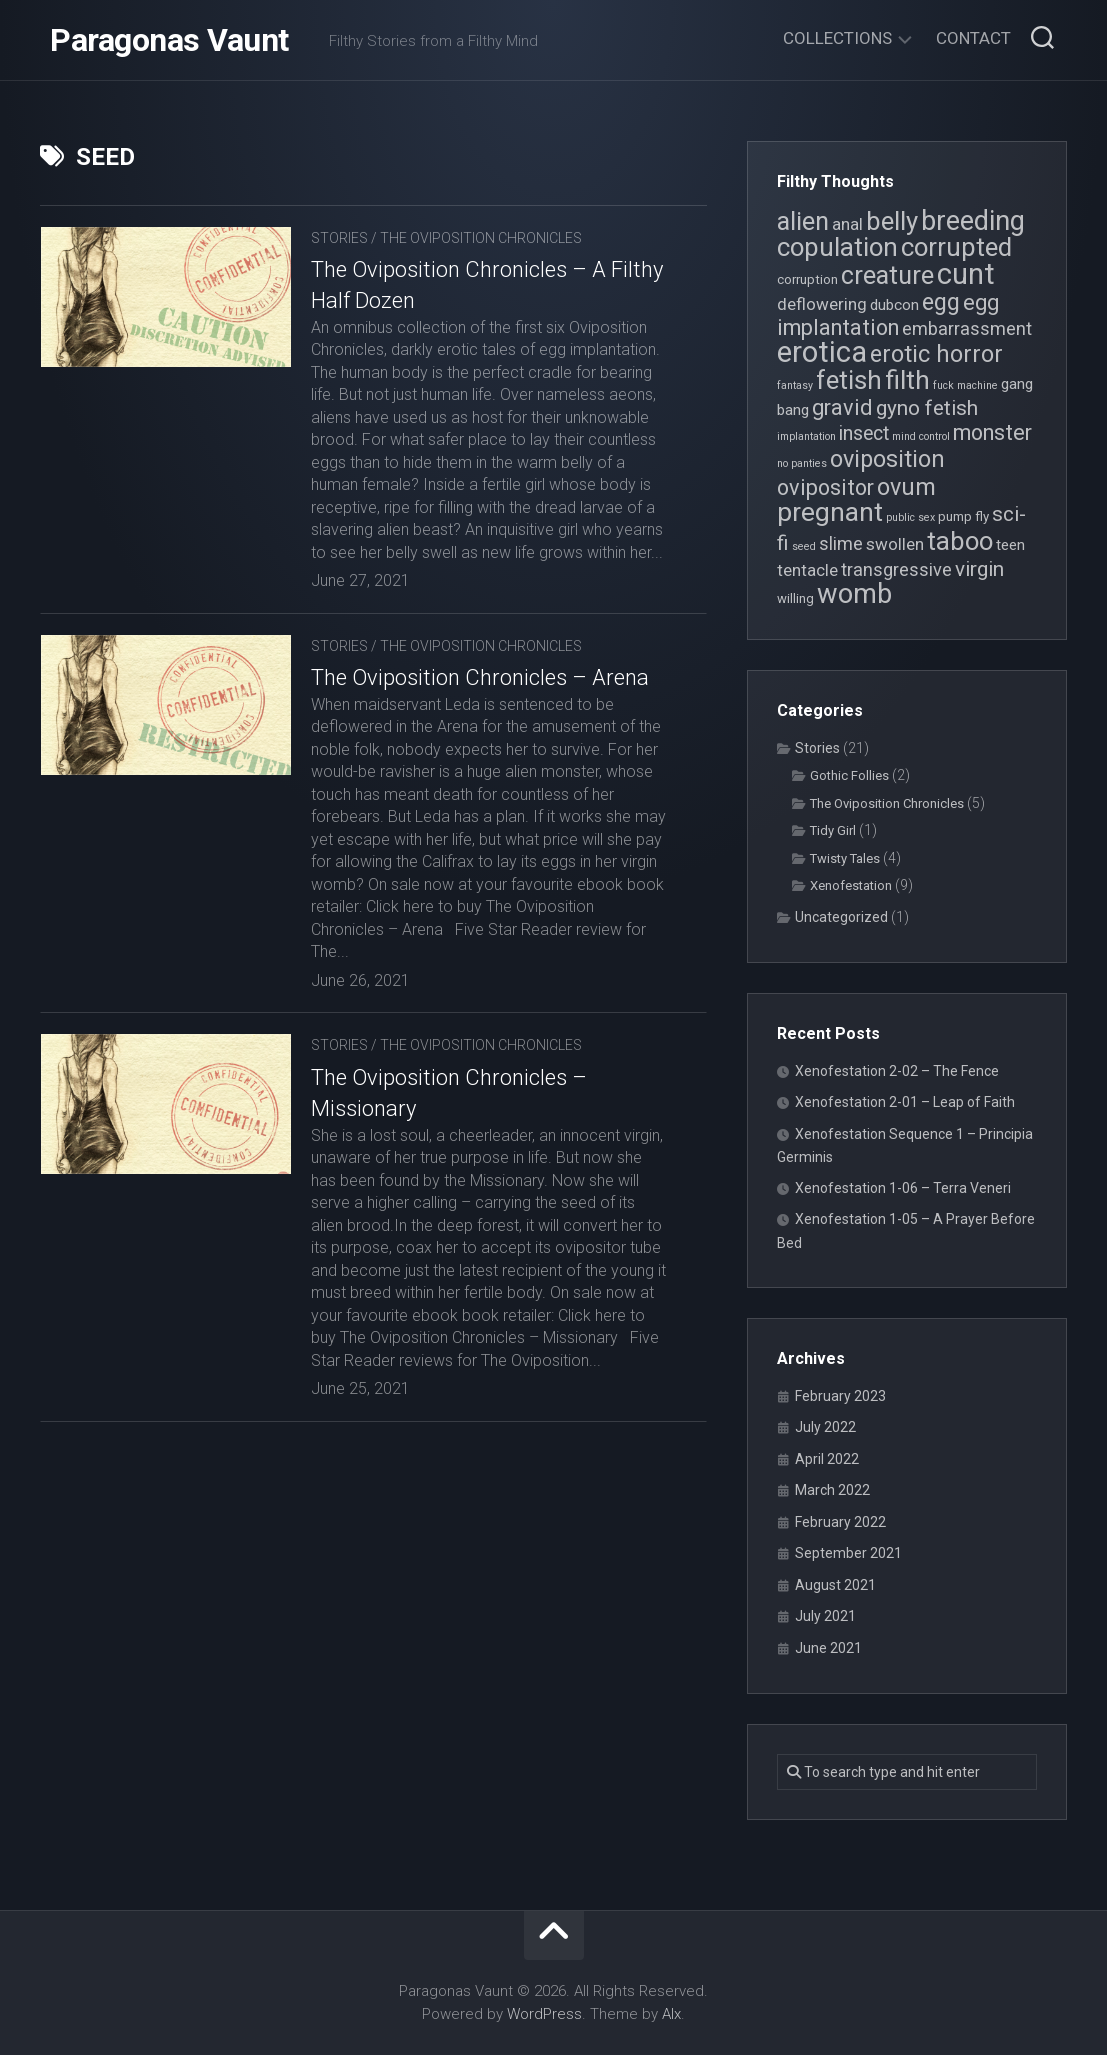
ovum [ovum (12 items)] (906, 487)
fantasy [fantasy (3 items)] (795, 385)
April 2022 (827, 1459)
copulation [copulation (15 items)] (837, 247)
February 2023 (840, 1396)
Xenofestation (851, 885)
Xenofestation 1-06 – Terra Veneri (903, 1188)
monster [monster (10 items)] (992, 432)
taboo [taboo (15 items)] (960, 541)
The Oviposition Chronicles (481, 238)
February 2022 (840, 1522)
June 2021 (828, 1648)
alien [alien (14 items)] (803, 221)
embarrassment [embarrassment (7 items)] (967, 328)
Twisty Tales (845, 858)
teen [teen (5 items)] (1010, 545)
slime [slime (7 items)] (841, 543)
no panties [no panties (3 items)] (802, 463)
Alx (671, 2014)
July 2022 (825, 1427)
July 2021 (825, 1616)
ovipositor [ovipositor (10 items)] (825, 487)
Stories (339, 238)
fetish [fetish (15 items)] (849, 380)
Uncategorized (841, 917)
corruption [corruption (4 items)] (807, 279)
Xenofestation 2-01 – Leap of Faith (905, 1102)
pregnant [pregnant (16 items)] (830, 511)
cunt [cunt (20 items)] (966, 274)
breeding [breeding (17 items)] (973, 221)
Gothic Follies (849, 775)
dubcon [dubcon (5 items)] (894, 305)
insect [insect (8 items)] (864, 433)
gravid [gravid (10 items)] (842, 407)
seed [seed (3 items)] (804, 546)
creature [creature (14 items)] (887, 275)
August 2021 (835, 1585)
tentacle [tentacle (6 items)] (807, 570)
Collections (837, 38)
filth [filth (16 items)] (907, 379)
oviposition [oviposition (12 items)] (887, 459)
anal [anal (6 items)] (847, 224)
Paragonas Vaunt (169, 40)
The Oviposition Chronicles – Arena (480, 677)
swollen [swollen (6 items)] (895, 544)
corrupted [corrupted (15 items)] (956, 247)
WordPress (544, 2014)
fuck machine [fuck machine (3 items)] (965, 385)
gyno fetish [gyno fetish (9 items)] (927, 408)
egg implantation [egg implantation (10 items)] (888, 315)
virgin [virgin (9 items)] (979, 569)
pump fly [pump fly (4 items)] (963, 516)
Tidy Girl (833, 830)
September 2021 (848, 1553)
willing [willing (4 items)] (795, 598)
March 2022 (832, 1490)
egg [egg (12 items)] (941, 302)
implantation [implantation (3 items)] (806, 436)
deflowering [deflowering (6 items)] (822, 304)
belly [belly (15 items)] (892, 221)
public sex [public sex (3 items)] (910, 517)
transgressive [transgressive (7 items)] (896, 569)
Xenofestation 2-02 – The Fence (897, 1071)
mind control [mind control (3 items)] (921, 436)
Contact (973, 38)
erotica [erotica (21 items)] (822, 352)
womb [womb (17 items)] (854, 594)
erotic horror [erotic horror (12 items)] (936, 354)
